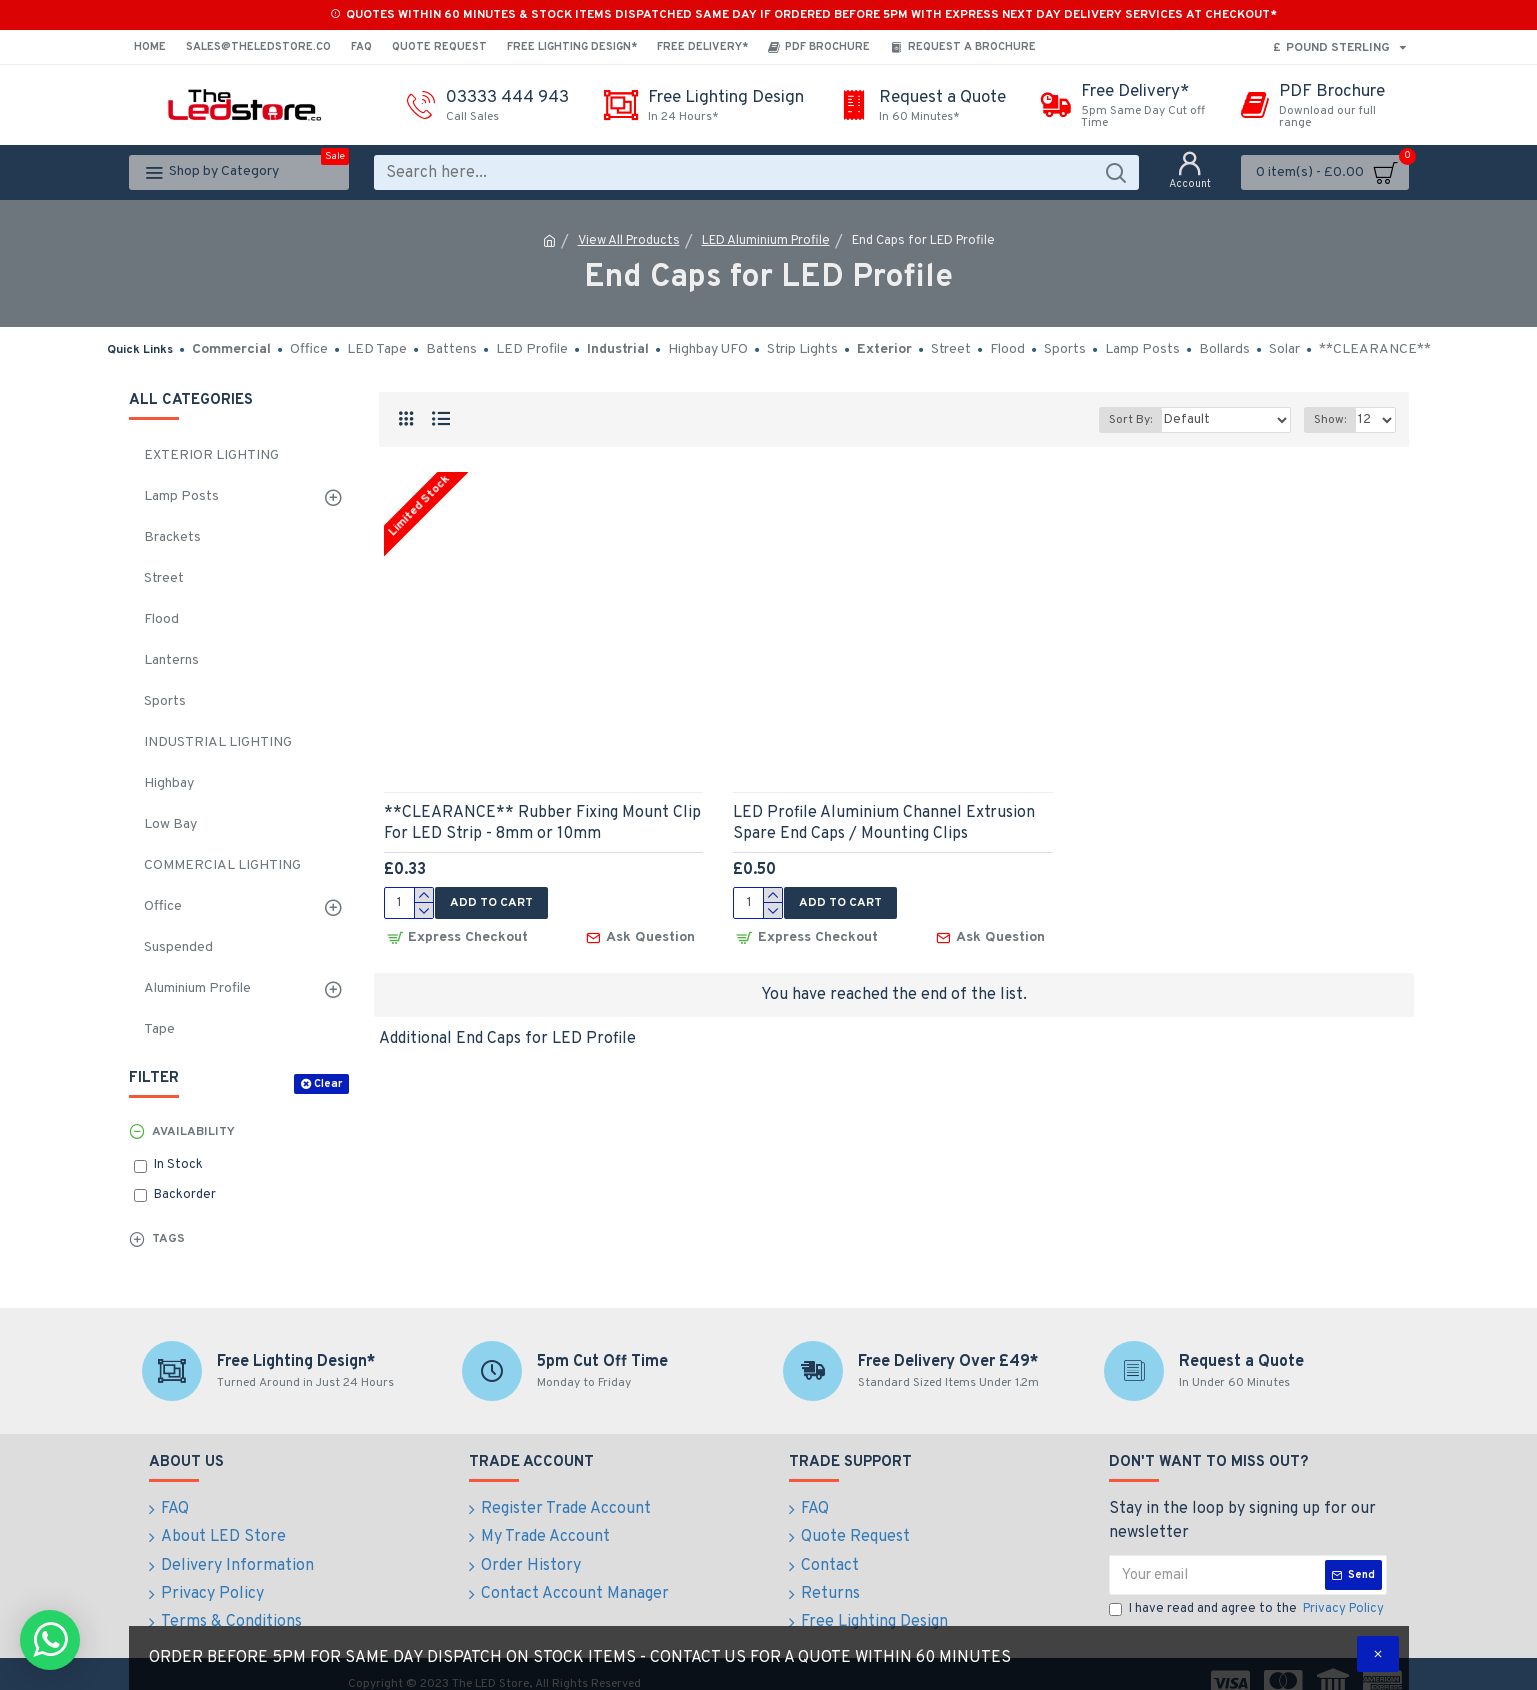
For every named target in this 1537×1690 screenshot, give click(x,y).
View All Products (629, 241)
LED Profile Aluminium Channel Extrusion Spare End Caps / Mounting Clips (884, 823)
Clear (328, 1084)
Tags (168, 1239)
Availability (193, 1132)
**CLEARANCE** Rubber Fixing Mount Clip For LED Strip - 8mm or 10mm (542, 823)
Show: (1331, 420)
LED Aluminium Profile (766, 241)
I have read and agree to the (1248, 1610)
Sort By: (1142, 420)
